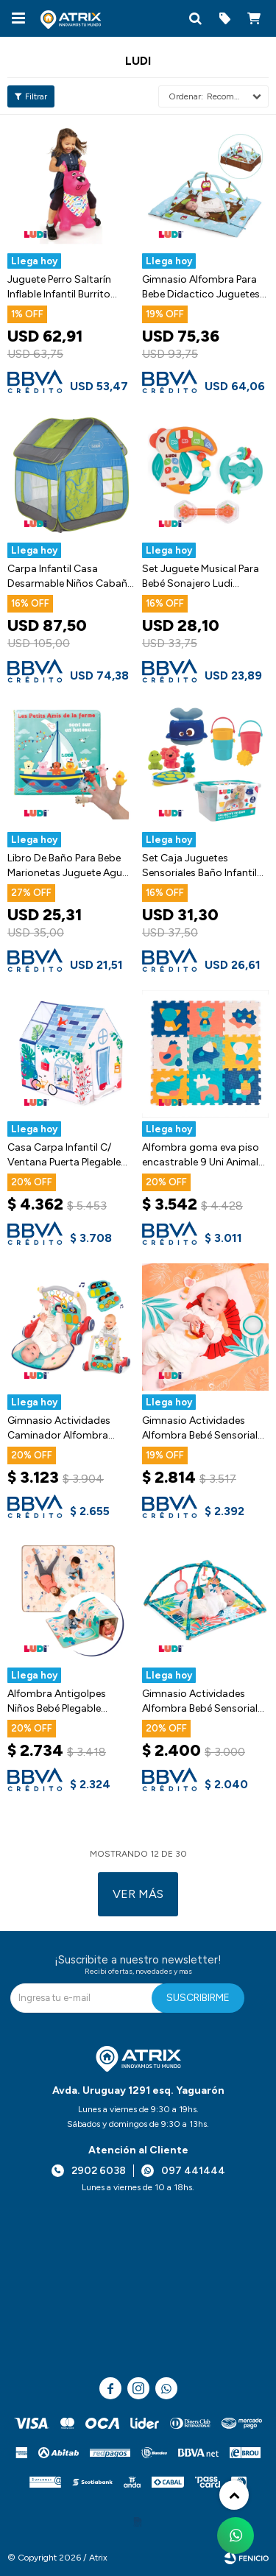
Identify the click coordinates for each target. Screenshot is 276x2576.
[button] (195, 18)
